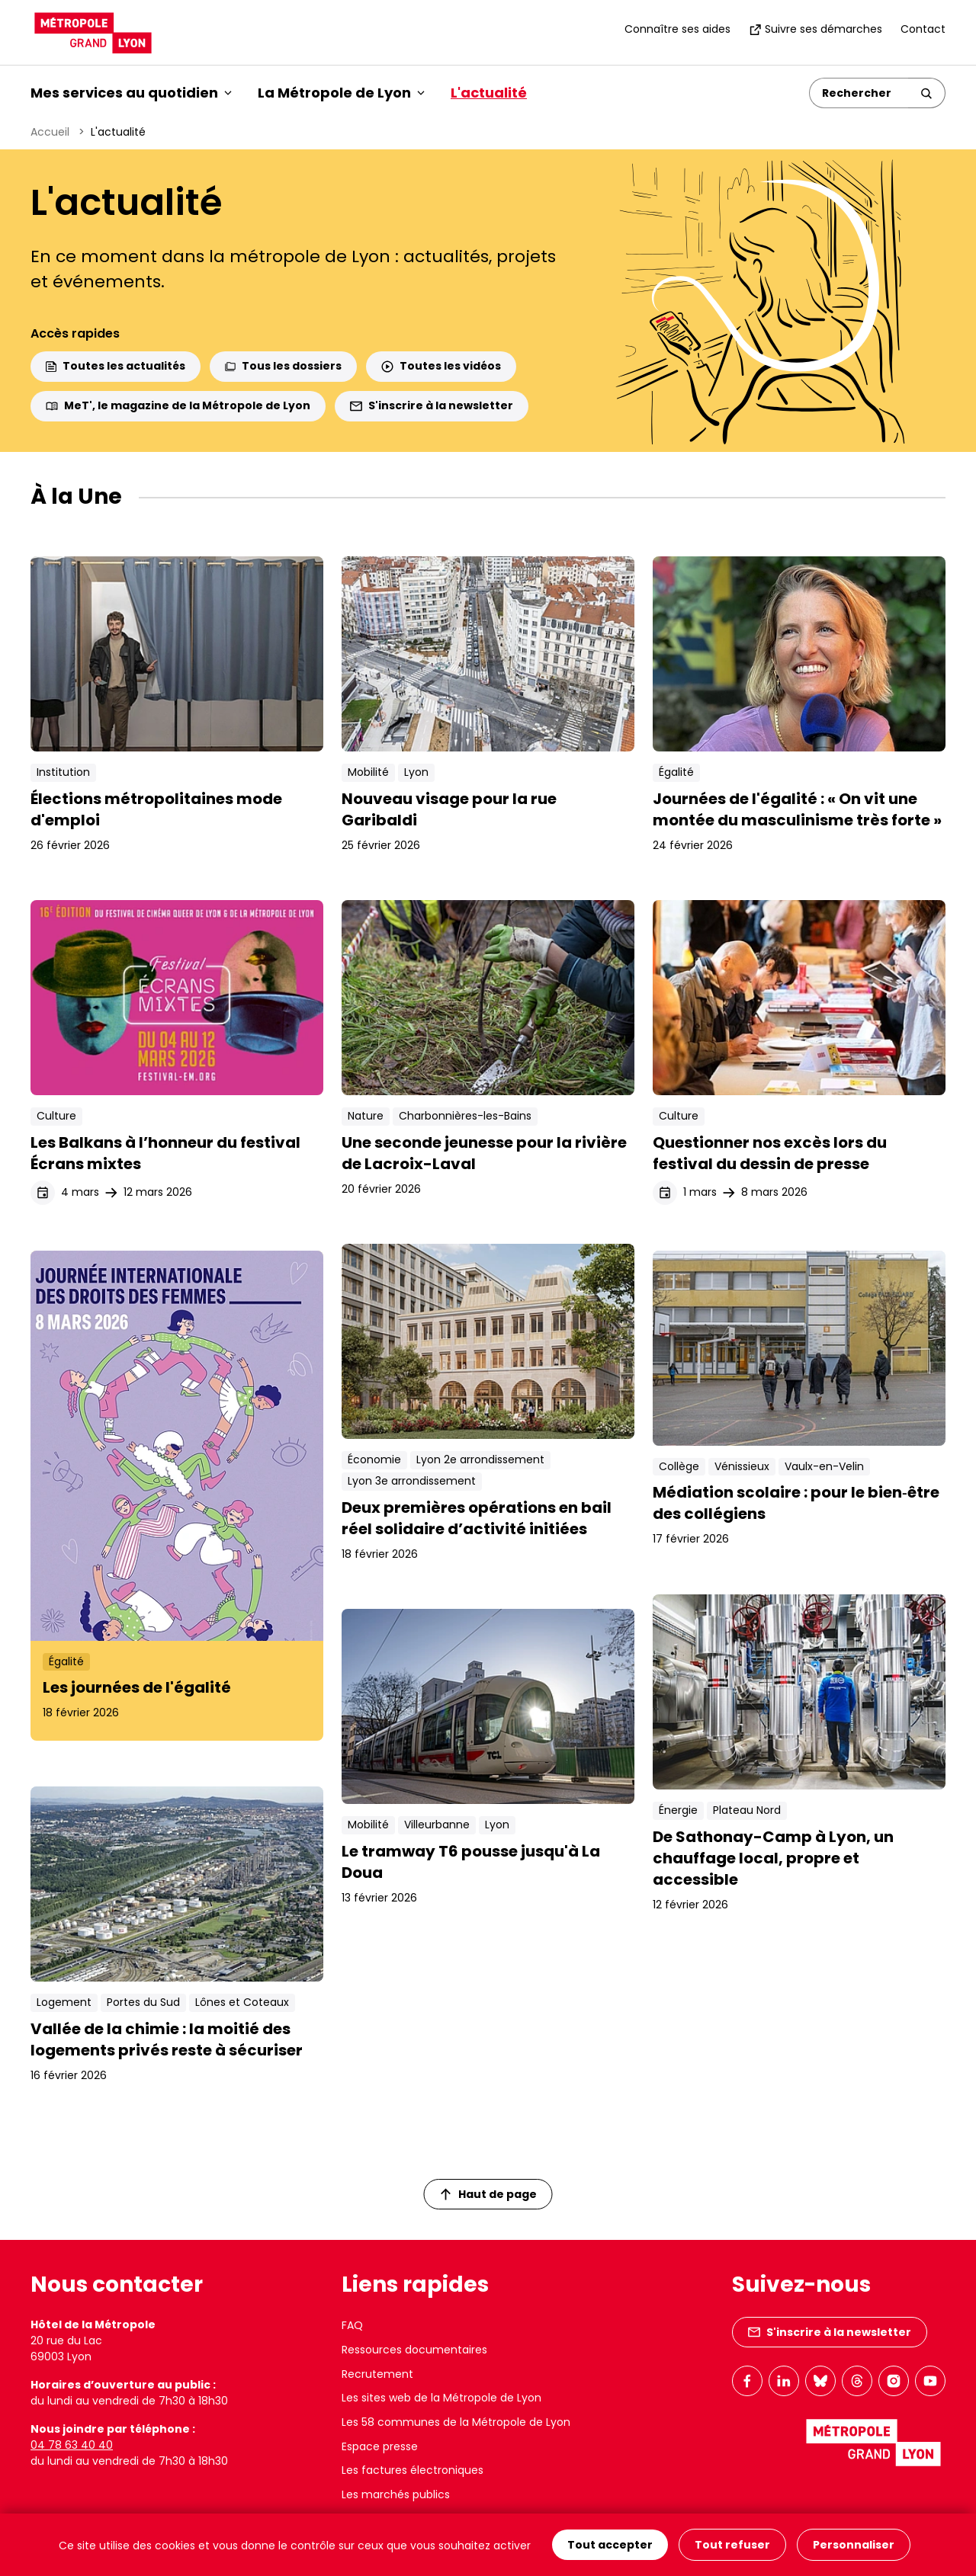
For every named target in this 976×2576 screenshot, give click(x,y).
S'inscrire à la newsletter (431, 405)
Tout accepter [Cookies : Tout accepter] (610, 2544)
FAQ (352, 2325)
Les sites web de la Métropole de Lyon (441, 2397)
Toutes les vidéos (441, 365)
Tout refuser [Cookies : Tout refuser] (732, 2544)
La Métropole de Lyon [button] (341, 92)
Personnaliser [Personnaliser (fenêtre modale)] (853, 2544)
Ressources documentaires (414, 2349)
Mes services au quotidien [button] (131, 92)
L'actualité (489, 92)
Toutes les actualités (115, 365)
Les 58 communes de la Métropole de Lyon (456, 2422)
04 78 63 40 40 (71, 2445)
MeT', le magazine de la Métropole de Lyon (178, 405)
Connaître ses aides (677, 29)
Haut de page (489, 2194)
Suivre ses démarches (815, 29)
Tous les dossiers (283, 365)
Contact (923, 29)
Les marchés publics (396, 2494)
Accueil (49, 131)
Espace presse (380, 2446)
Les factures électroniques (412, 2470)
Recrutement (377, 2374)
